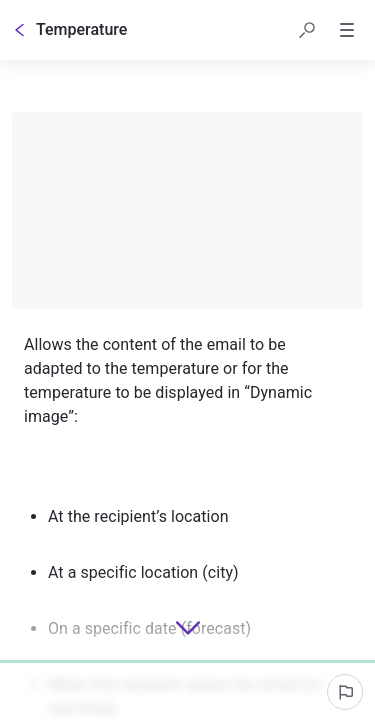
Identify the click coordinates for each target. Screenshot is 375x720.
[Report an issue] (345, 692)
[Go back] (20, 30)
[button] (307, 30)
